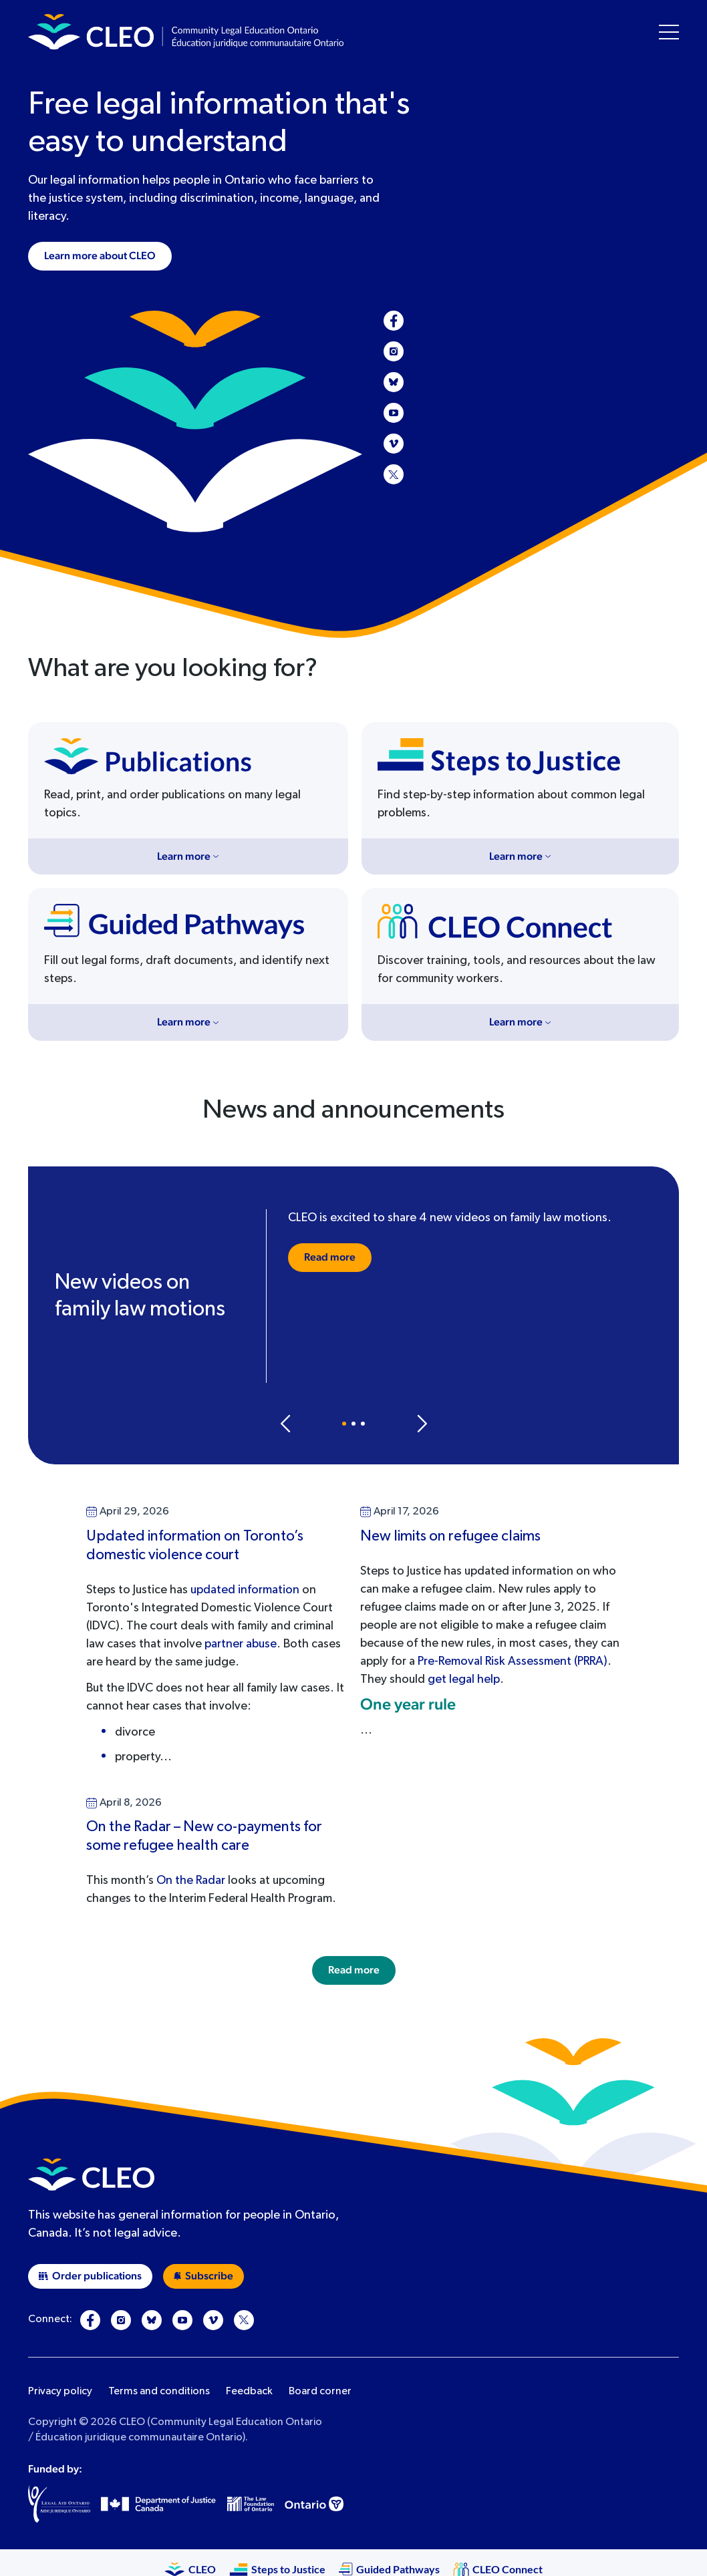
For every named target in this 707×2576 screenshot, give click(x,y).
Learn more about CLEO (100, 256)
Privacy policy (60, 2391)
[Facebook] (394, 321)
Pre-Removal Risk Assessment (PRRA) (512, 1661)
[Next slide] (421, 1424)
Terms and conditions (159, 2391)
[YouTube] (394, 413)
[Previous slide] (285, 1424)
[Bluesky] (394, 382)
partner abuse (240, 1644)
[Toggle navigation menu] (669, 32)
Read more (330, 1257)
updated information (244, 1590)
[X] (394, 474)
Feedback (249, 2391)
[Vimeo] (394, 444)
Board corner (320, 2391)
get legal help (464, 1679)
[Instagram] (394, 351)
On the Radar (190, 1881)
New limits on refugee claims (450, 1536)
